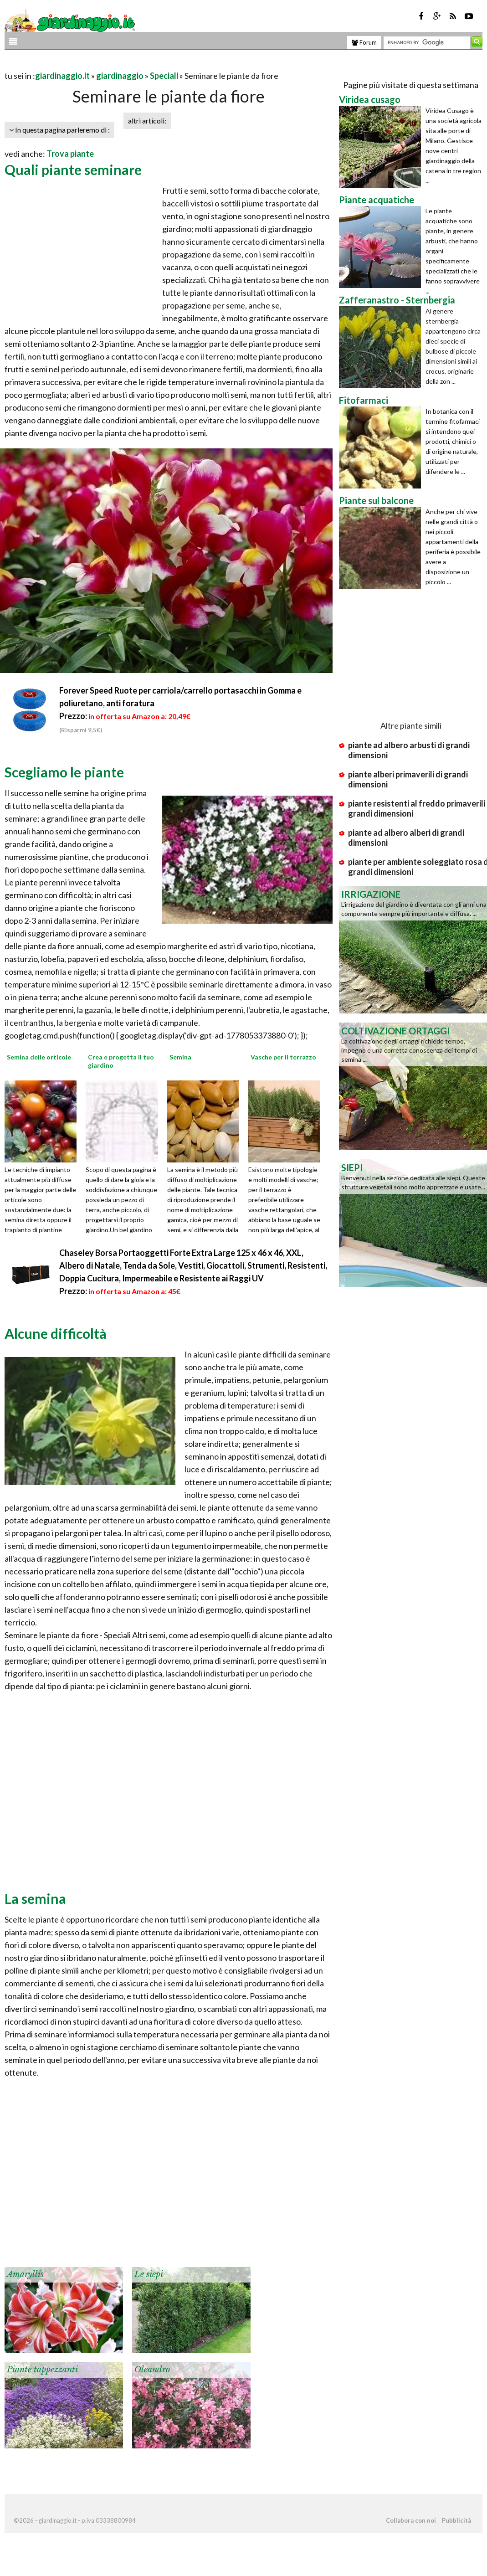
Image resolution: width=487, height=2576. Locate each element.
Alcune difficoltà (56, 1333)
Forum (364, 42)
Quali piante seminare (73, 169)
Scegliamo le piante (64, 772)
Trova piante (70, 154)
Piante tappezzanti (42, 2370)
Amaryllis (25, 2274)
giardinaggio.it (62, 76)
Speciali (164, 76)
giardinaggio (120, 76)
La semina (35, 1898)
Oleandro (152, 2370)
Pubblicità (456, 2520)
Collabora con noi (411, 2520)
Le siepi (148, 2274)
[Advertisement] (111, 64)
